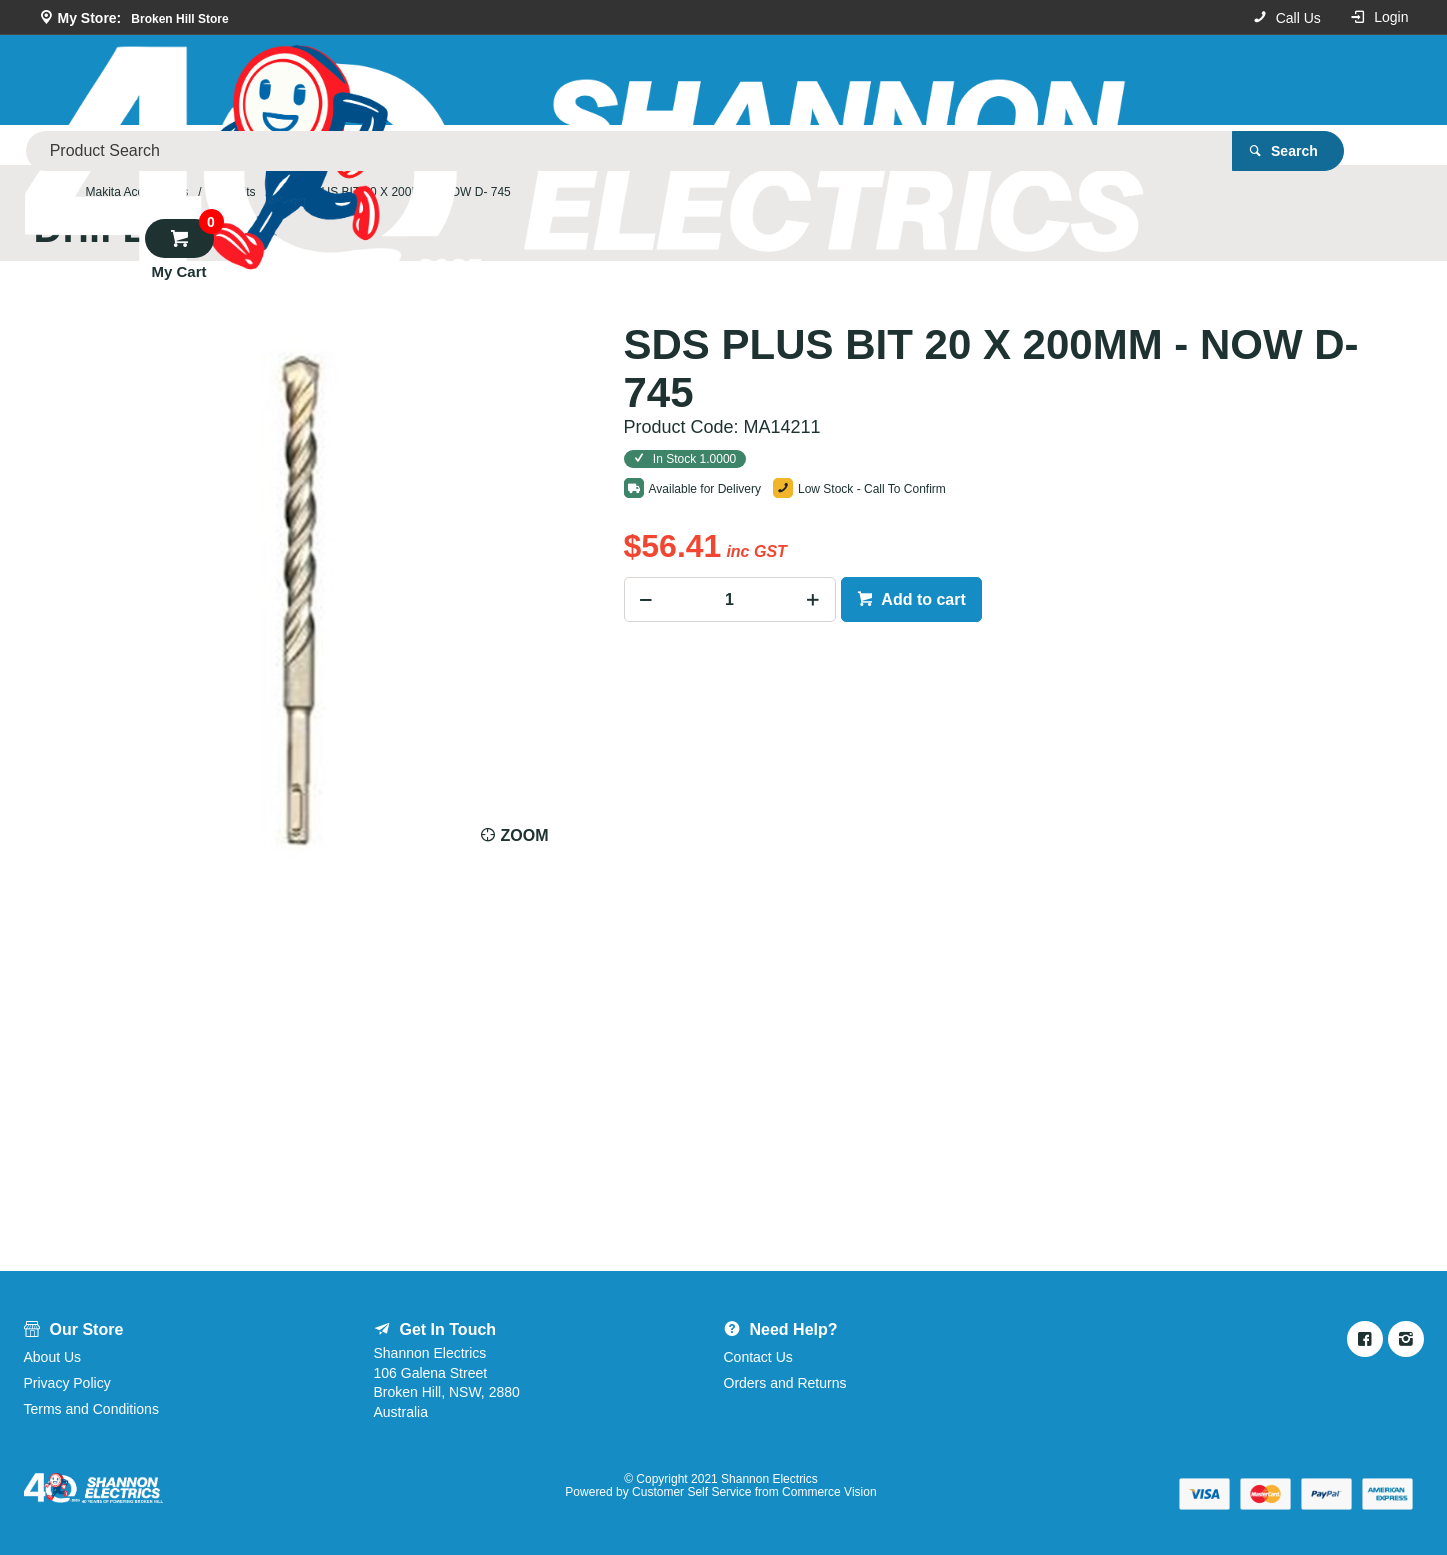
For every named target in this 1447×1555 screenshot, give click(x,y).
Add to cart (922, 599)
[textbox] (768, 80)
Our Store (293, 145)
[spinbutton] (730, 599)
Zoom (525, 835)
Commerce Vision (829, 1492)
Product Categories (146, 145)
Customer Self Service (691, 1492)
